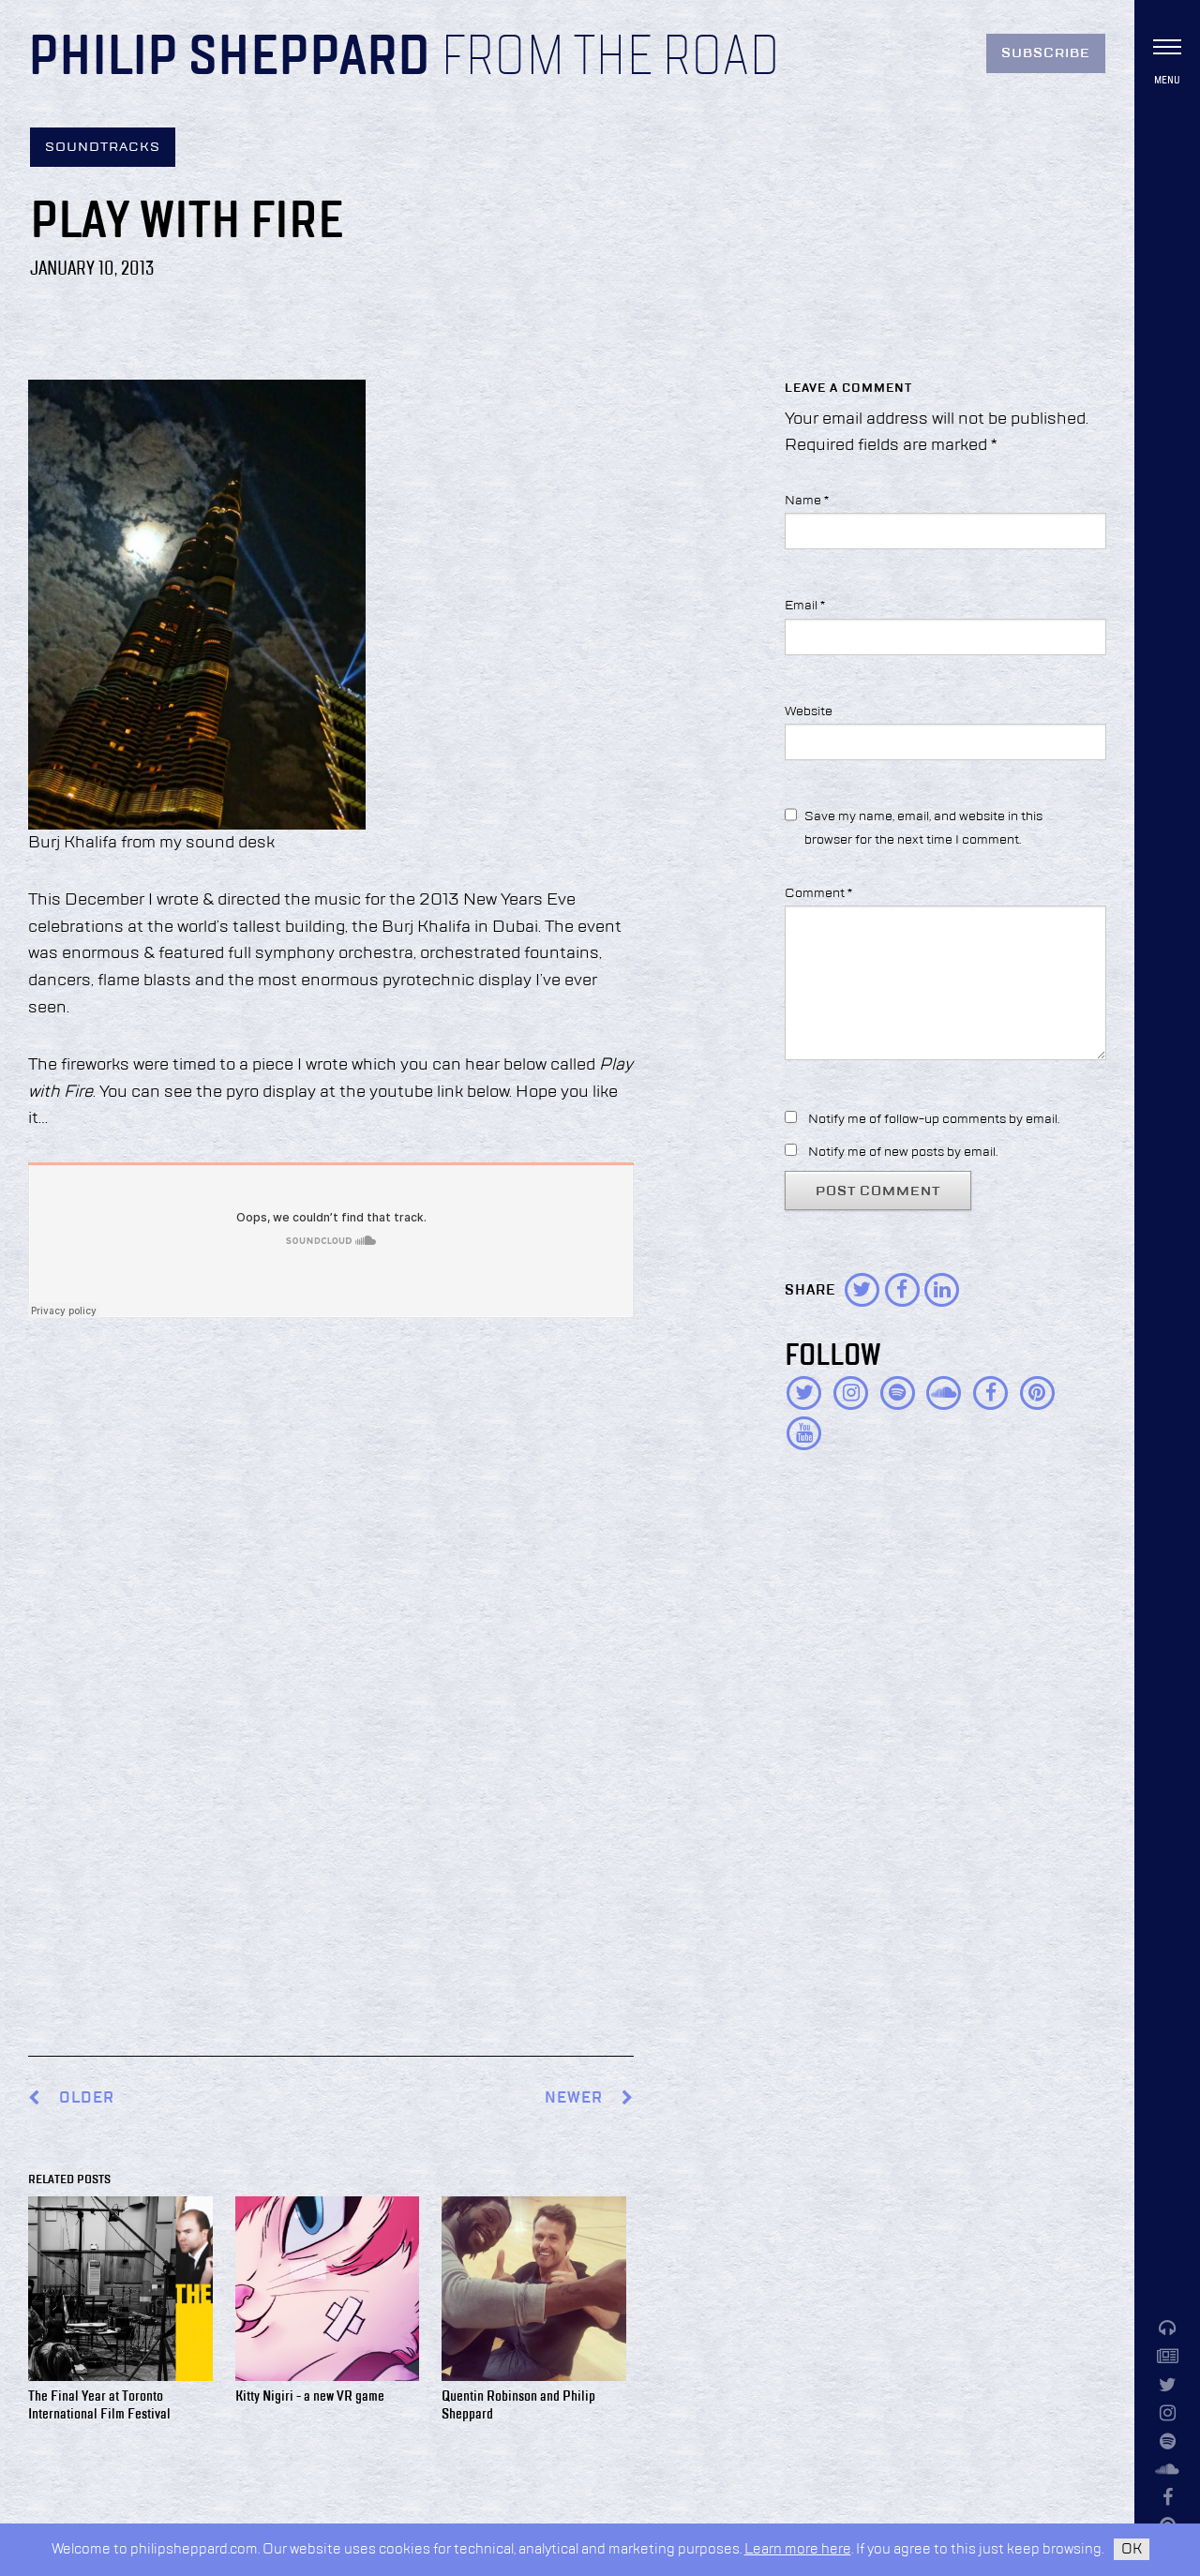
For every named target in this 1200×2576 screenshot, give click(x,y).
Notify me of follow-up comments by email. (933, 1119)
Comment (818, 893)
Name (807, 500)
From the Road (610, 58)
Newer (589, 2098)
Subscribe (1045, 53)
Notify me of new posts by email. (903, 1152)
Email (805, 605)
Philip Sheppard (229, 58)
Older (86, 2098)
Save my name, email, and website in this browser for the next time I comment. (923, 828)
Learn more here (797, 2549)
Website (808, 711)
